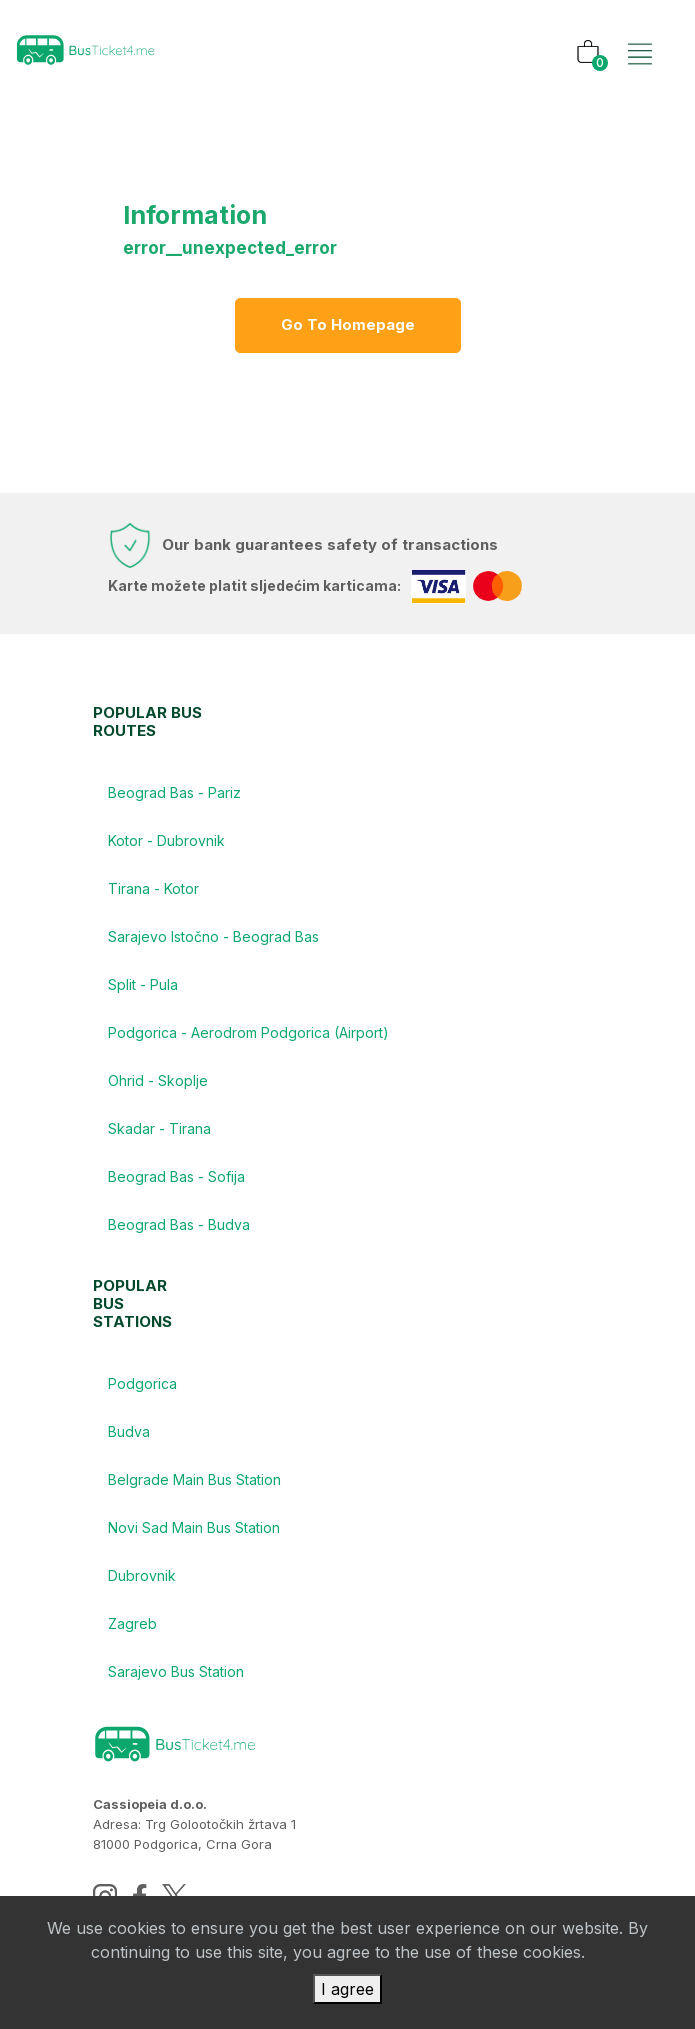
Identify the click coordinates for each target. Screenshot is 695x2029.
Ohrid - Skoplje (158, 1080)
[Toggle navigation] (640, 33)
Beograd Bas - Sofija (176, 1176)
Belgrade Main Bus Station (194, 1479)
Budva (129, 1431)
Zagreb (132, 1623)
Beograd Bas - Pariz (174, 792)
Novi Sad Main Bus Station (194, 1527)
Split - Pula (143, 984)
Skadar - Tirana (159, 1128)
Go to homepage (348, 324)
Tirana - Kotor (153, 888)
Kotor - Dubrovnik (166, 840)
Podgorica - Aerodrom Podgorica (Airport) (248, 1032)
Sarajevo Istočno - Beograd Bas (213, 936)
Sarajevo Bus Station (176, 1671)
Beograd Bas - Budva (179, 1224)
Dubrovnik (142, 1575)
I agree (347, 1989)
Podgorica (142, 1383)
